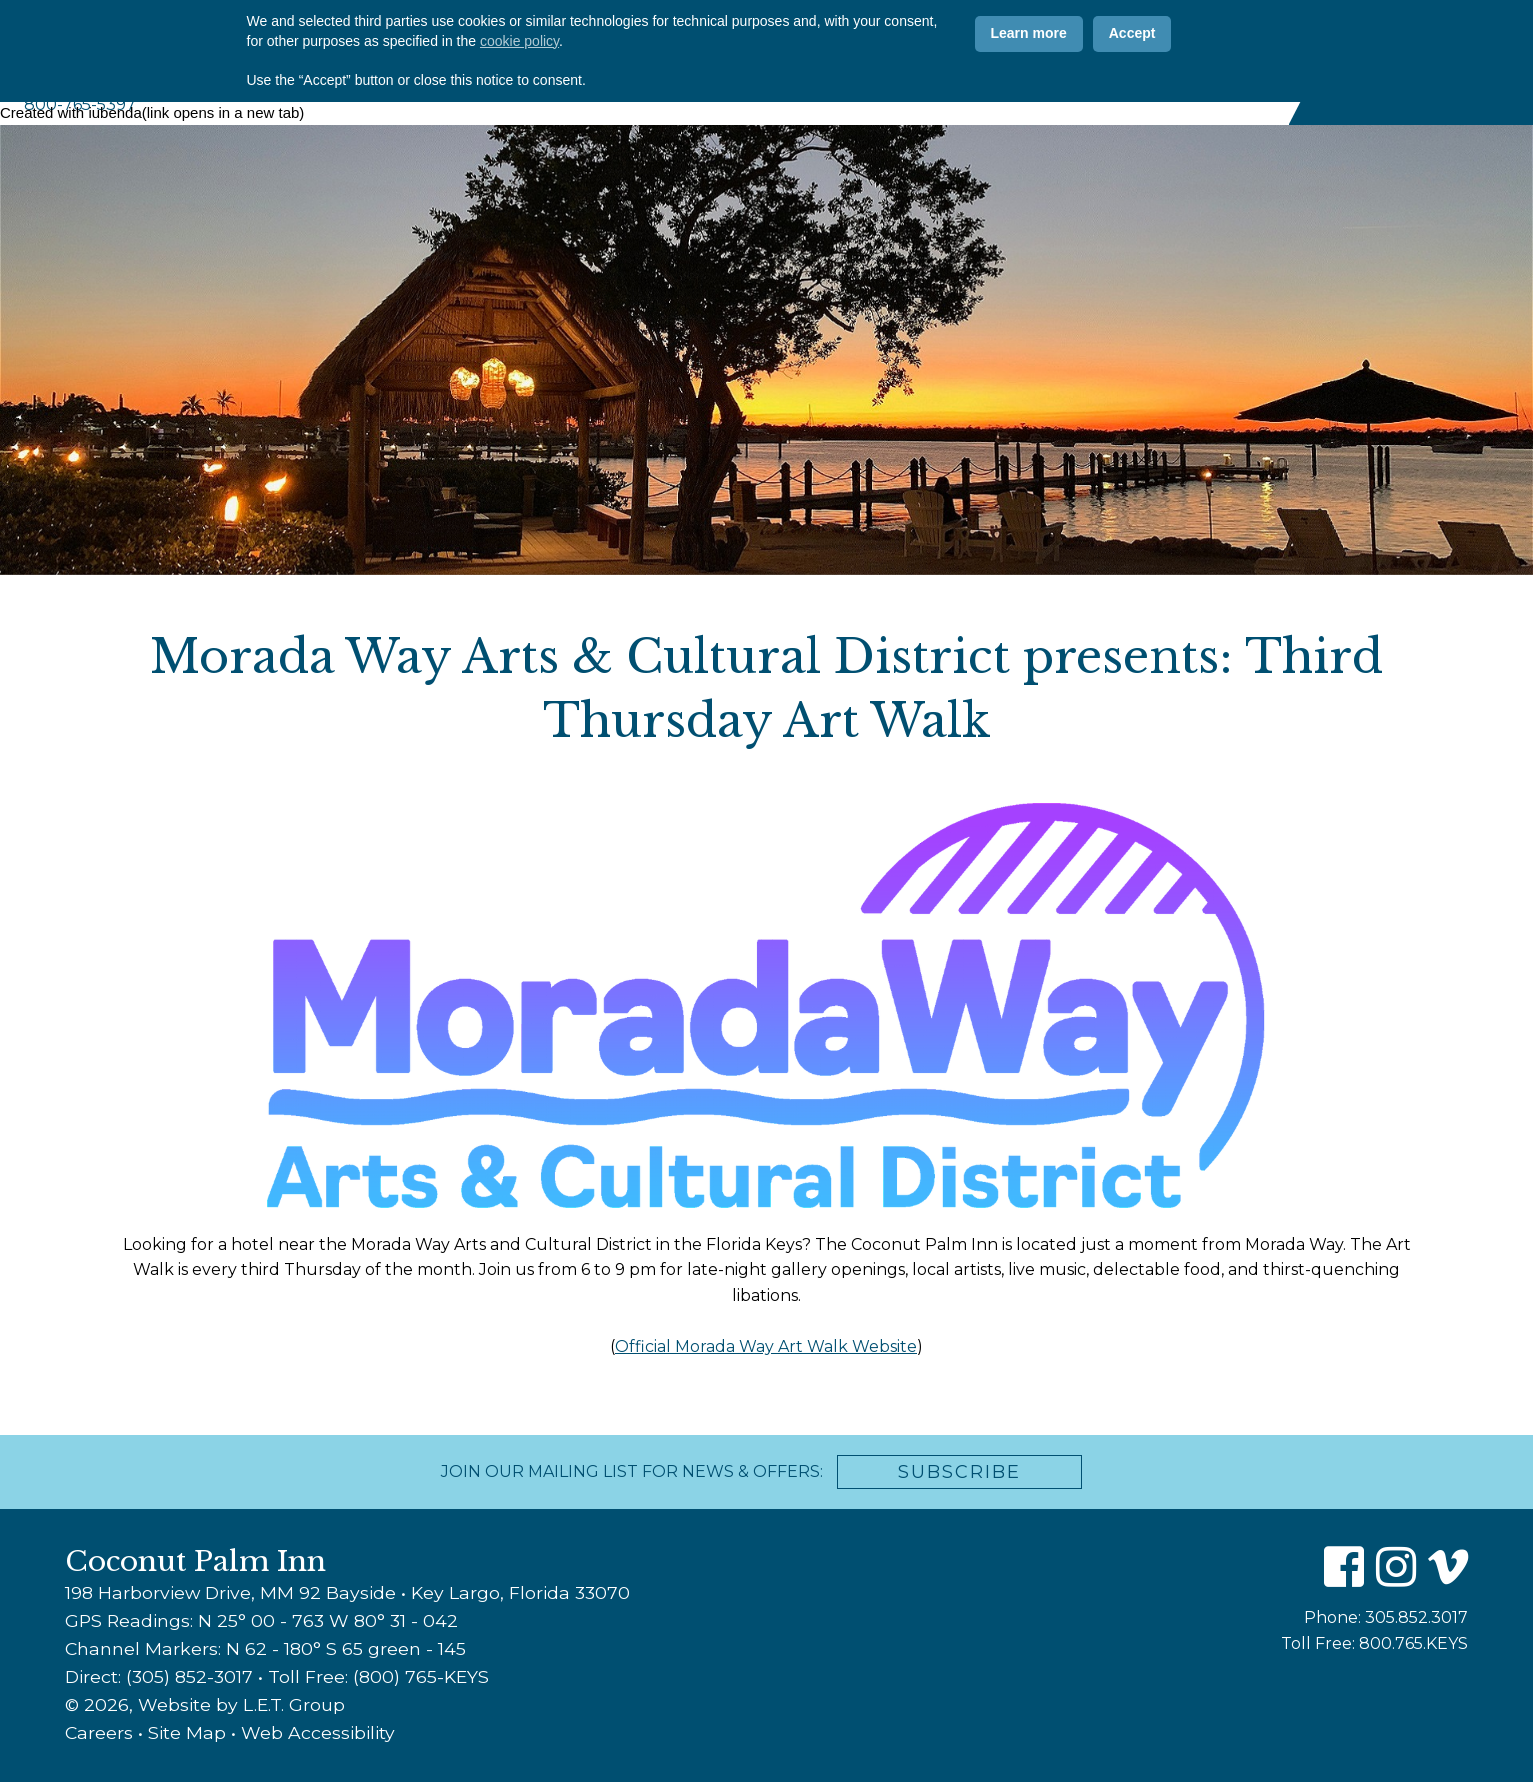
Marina (939, 92)
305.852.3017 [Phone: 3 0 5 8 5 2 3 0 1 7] (1416, 1617)
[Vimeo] (1255, 34)
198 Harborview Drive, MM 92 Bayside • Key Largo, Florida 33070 (347, 1592)
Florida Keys (1225, 92)
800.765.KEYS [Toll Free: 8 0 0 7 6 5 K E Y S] (1413, 1643)
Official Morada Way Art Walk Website (766, 1346)
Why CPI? (650, 34)
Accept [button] (1132, 1692)
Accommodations (704, 92)
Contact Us (965, 34)
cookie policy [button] (519, 1699)
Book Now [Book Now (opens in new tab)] (1421, 61)
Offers (853, 34)
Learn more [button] (1029, 1692)
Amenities (841, 92)
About (584, 92)
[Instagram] (1215, 34)
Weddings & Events (1072, 92)
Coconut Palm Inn (209, 43)
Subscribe (959, 1472)
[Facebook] (1175, 34)
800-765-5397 (80, 104)
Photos (755, 34)
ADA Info (1084, 34)
